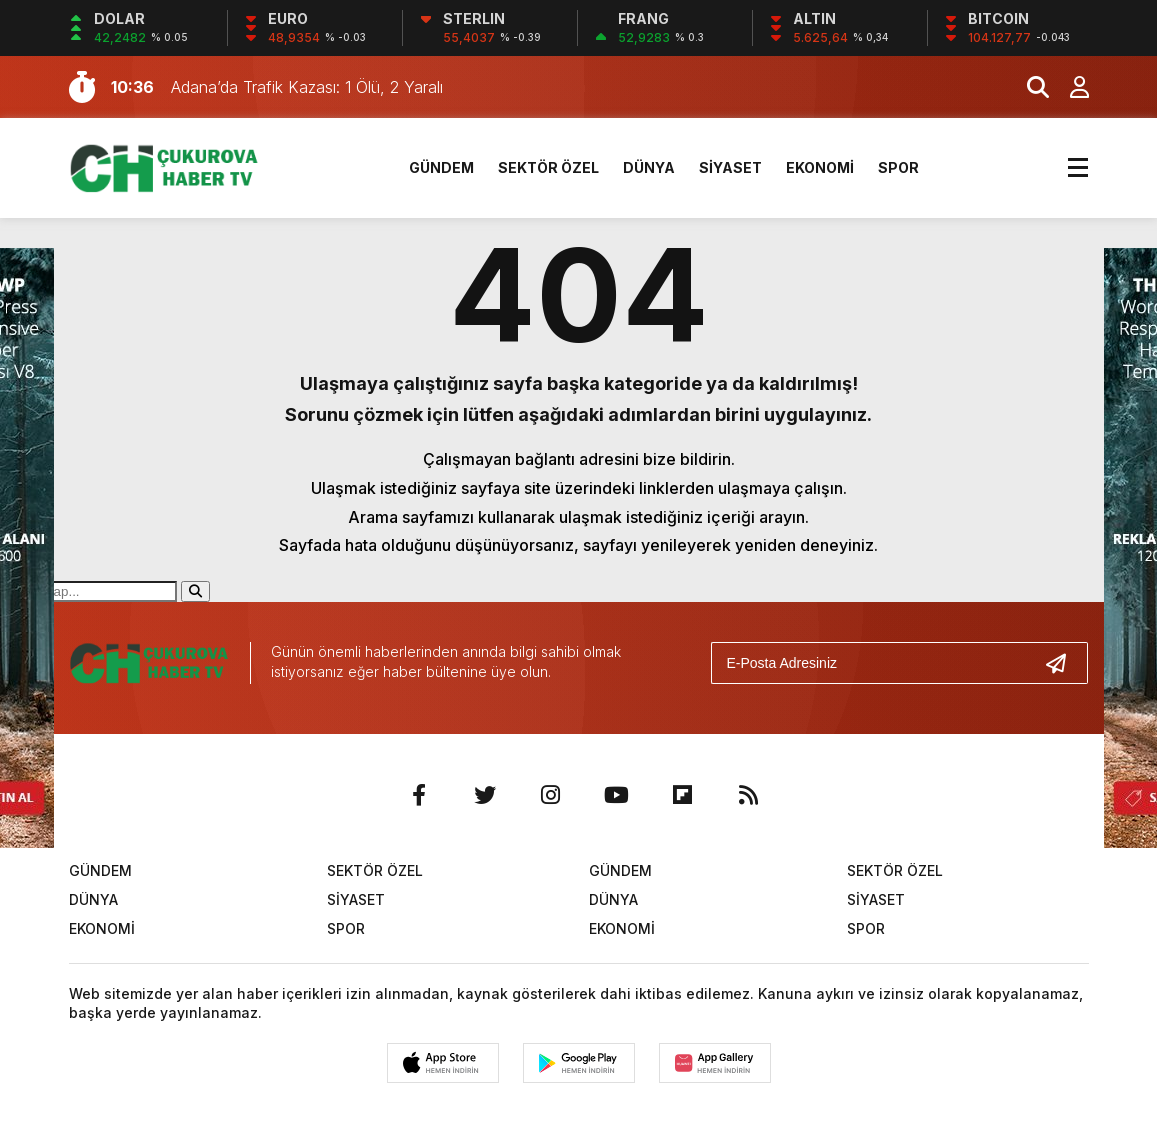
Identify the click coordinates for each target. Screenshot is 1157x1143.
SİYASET (730, 167)
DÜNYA (649, 167)
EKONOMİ (820, 167)
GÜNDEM (441, 167)
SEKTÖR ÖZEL (548, 167)
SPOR (898, 167)
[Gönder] (1064, 663)
